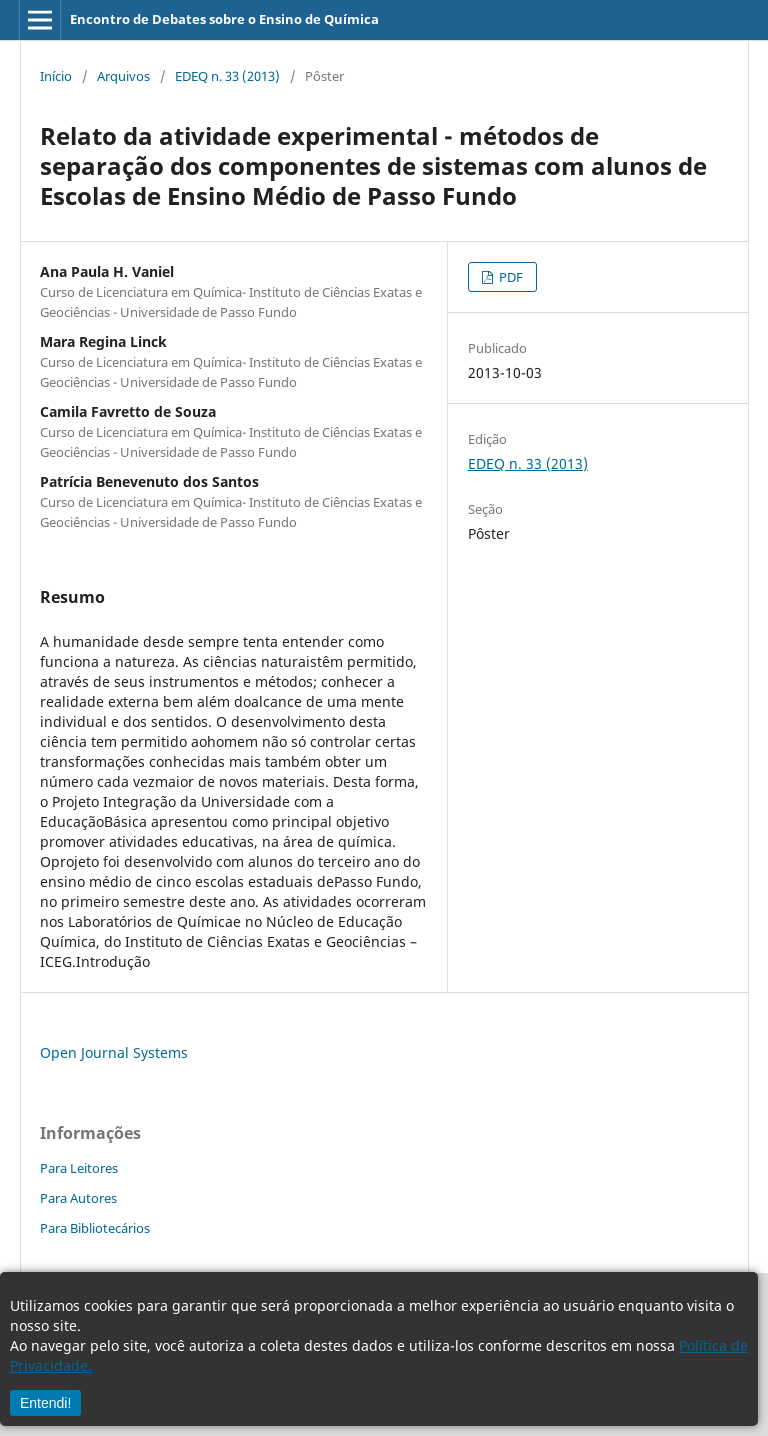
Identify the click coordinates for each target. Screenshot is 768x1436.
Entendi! (45, 1403)
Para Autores (78, 1198)
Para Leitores (79, 1168)
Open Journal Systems (114, 1052)
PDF (509, 277)
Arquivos (123, 76)
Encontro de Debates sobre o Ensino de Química (224, 19)
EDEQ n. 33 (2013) (227, 76)
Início (56, 76)
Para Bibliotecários (95, 1228)
